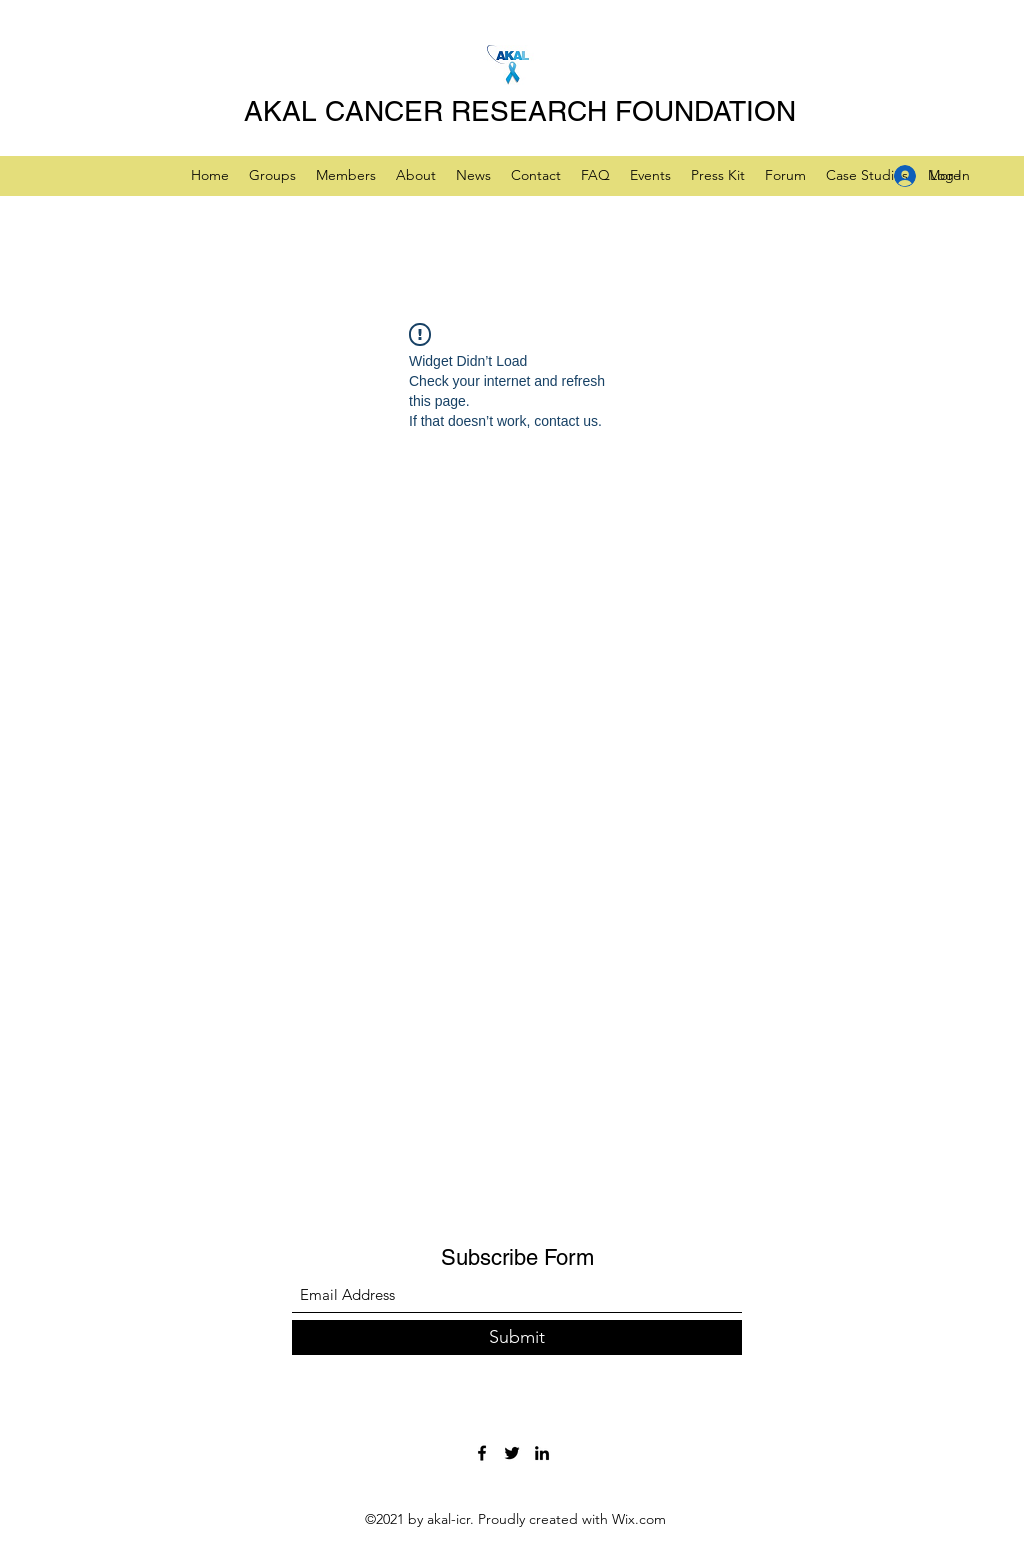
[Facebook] (482, 1453)
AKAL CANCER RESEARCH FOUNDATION (520, 111)
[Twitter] (512, 1453)
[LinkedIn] (542, 1453)
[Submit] (517, 1337)
